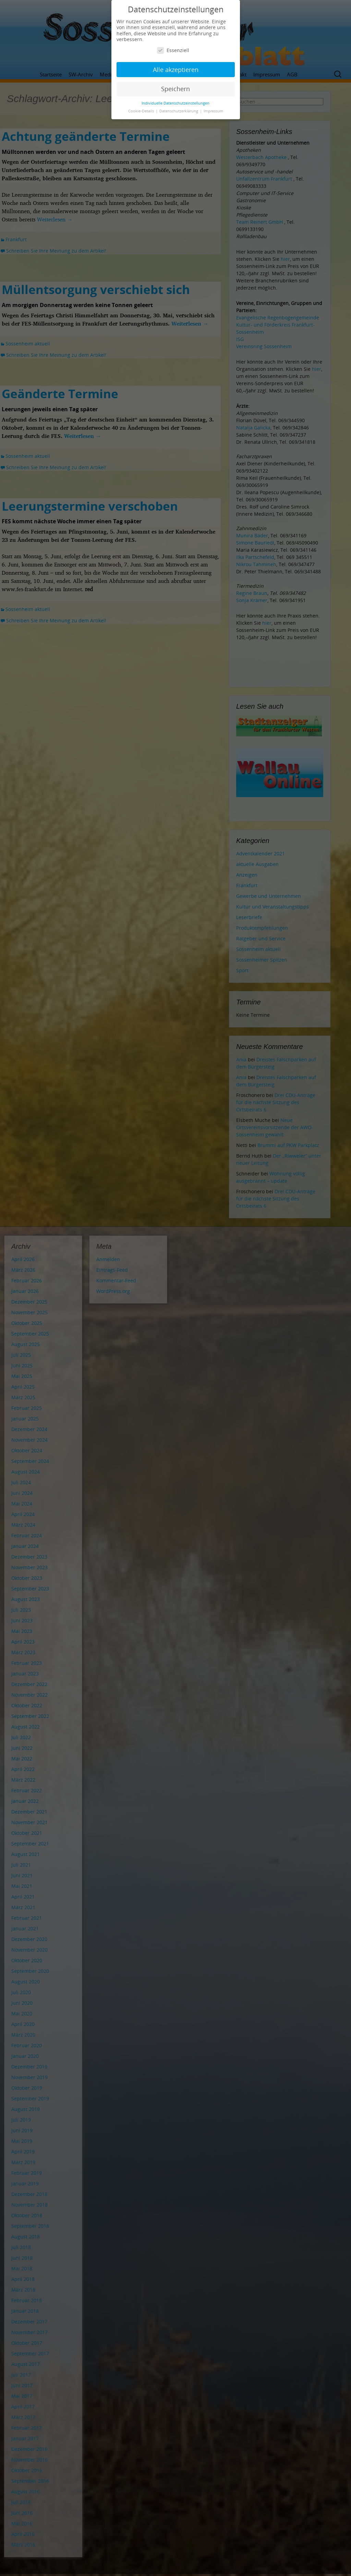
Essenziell (173, 50)
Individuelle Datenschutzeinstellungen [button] (175, 103)
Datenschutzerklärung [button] (179, 111)
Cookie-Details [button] (141, 111)
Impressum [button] (213, 111)
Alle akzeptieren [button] (175, 69)
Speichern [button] (175, 89)
